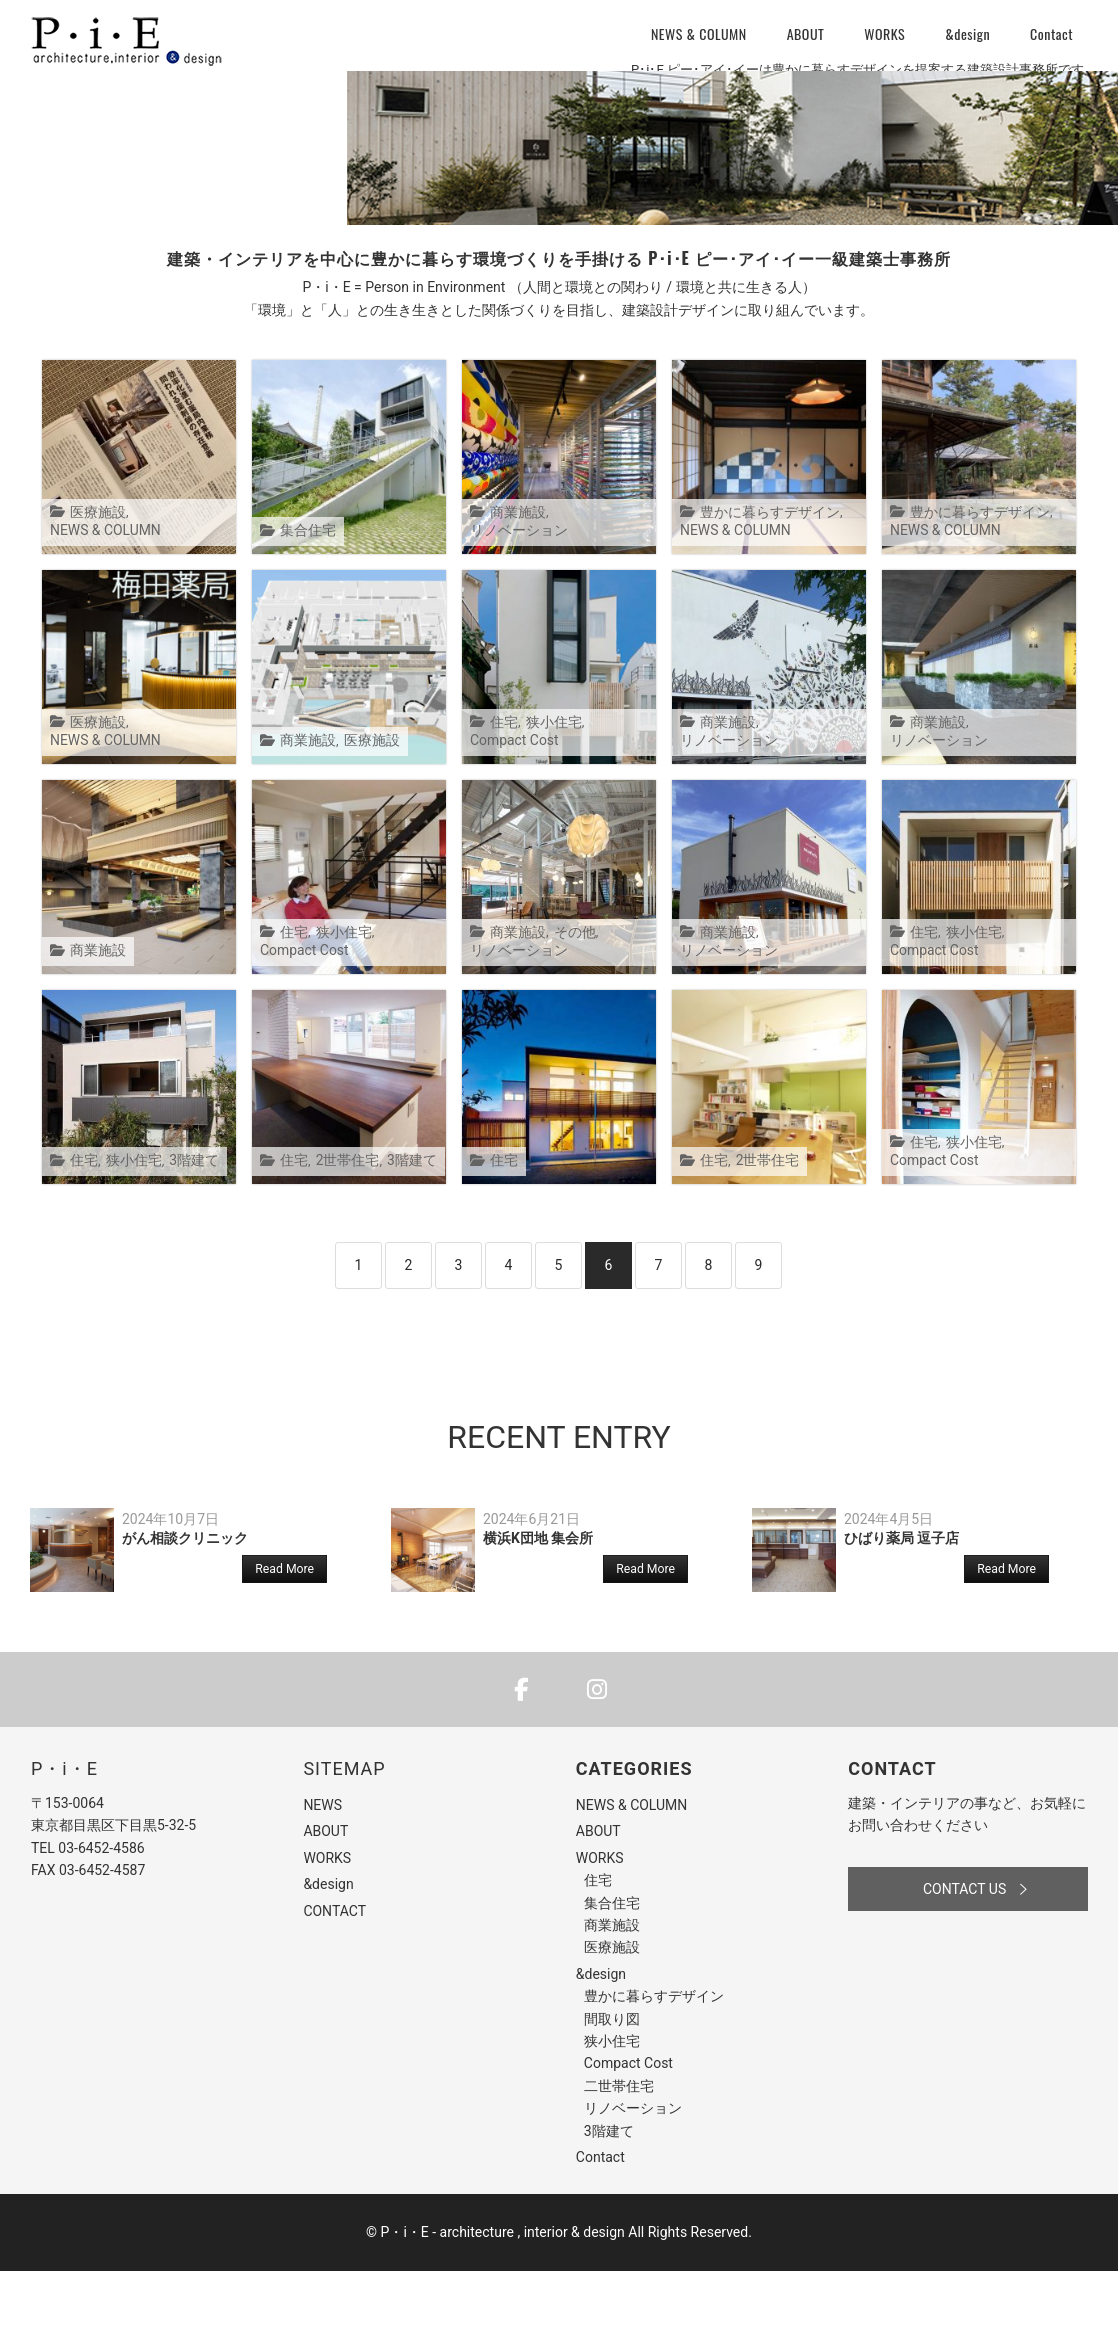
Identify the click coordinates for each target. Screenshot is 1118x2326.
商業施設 (516, 585)
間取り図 (612, 2073)
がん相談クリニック (185, 1593)
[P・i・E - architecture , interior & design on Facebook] (521, 1744)
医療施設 (96, 567)
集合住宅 (306, 585)
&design (967, 33)
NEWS (322, 1860)
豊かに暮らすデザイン (765, 567)
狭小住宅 (550, 777)
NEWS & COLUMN (699, 33)
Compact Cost (512, 795)
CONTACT (334, 1965)
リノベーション (595, 585)
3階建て (186, 1215)
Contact (1051, 33)
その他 (569, 987)
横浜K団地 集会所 (538, 1593)
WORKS (884, 33)
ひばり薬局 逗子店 (901, 1593)
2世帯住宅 (343, 1215)
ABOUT (806, 33)
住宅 (503, 777)
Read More (284, 1624)
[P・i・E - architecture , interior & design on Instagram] (597, 1744)
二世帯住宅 (619, 2141)
